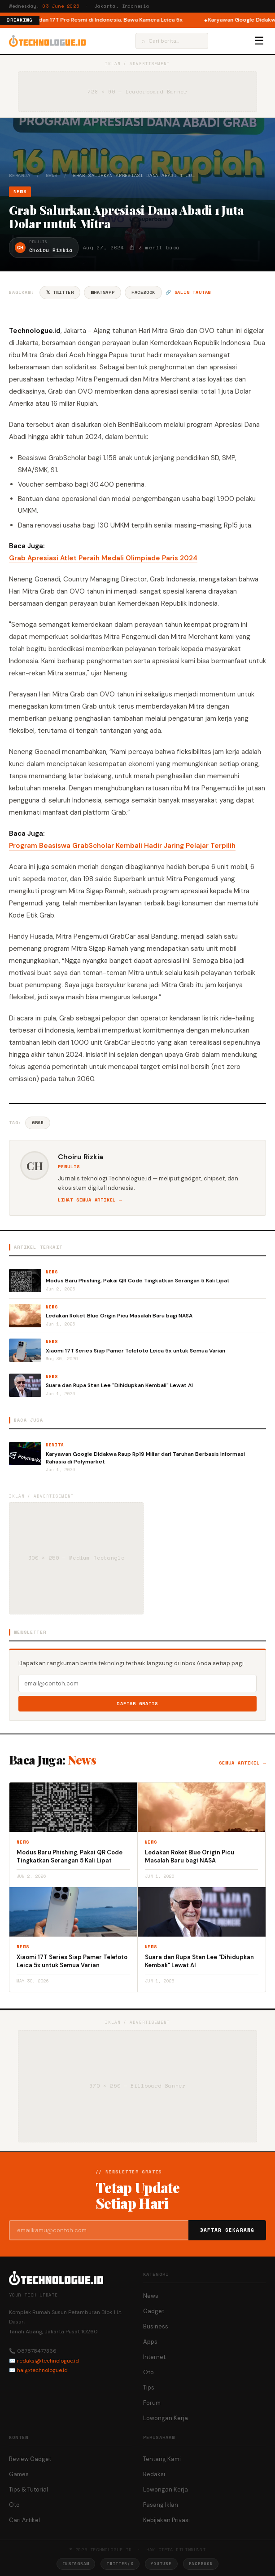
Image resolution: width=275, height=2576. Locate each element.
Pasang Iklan (160, 2505)
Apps (150, 2341)
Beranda (20, 175)
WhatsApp (102, 292)
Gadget (153, 2311)
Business (155, 2326)
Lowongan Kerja (165, 2418)
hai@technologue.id (42, 2370)
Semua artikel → (242, 1763)
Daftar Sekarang (227, 2230)
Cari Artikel (24, 2520)
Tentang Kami (162, 2459)
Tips (148, 2387)
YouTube (161, 2564)
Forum (152, 2403)
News (52, 175)
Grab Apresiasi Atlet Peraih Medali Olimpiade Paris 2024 (103, 558)
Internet (154, 2357)
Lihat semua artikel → (90, 1200)
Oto (148, 2372)
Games (19, 2474)
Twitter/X (119, 2564)
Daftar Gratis (137, 1703)
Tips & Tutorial (28, 2489)
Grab (38, 1122)
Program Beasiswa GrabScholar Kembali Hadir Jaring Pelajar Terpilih (122, 845)
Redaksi (154, 2474)
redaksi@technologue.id (48, 2360)
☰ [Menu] (259, 40)
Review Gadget (30, 2459)
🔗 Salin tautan (188, 292)
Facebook (143, 292)
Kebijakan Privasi (166, 2520)
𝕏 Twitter (60, 292)
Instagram (75, 2564)
